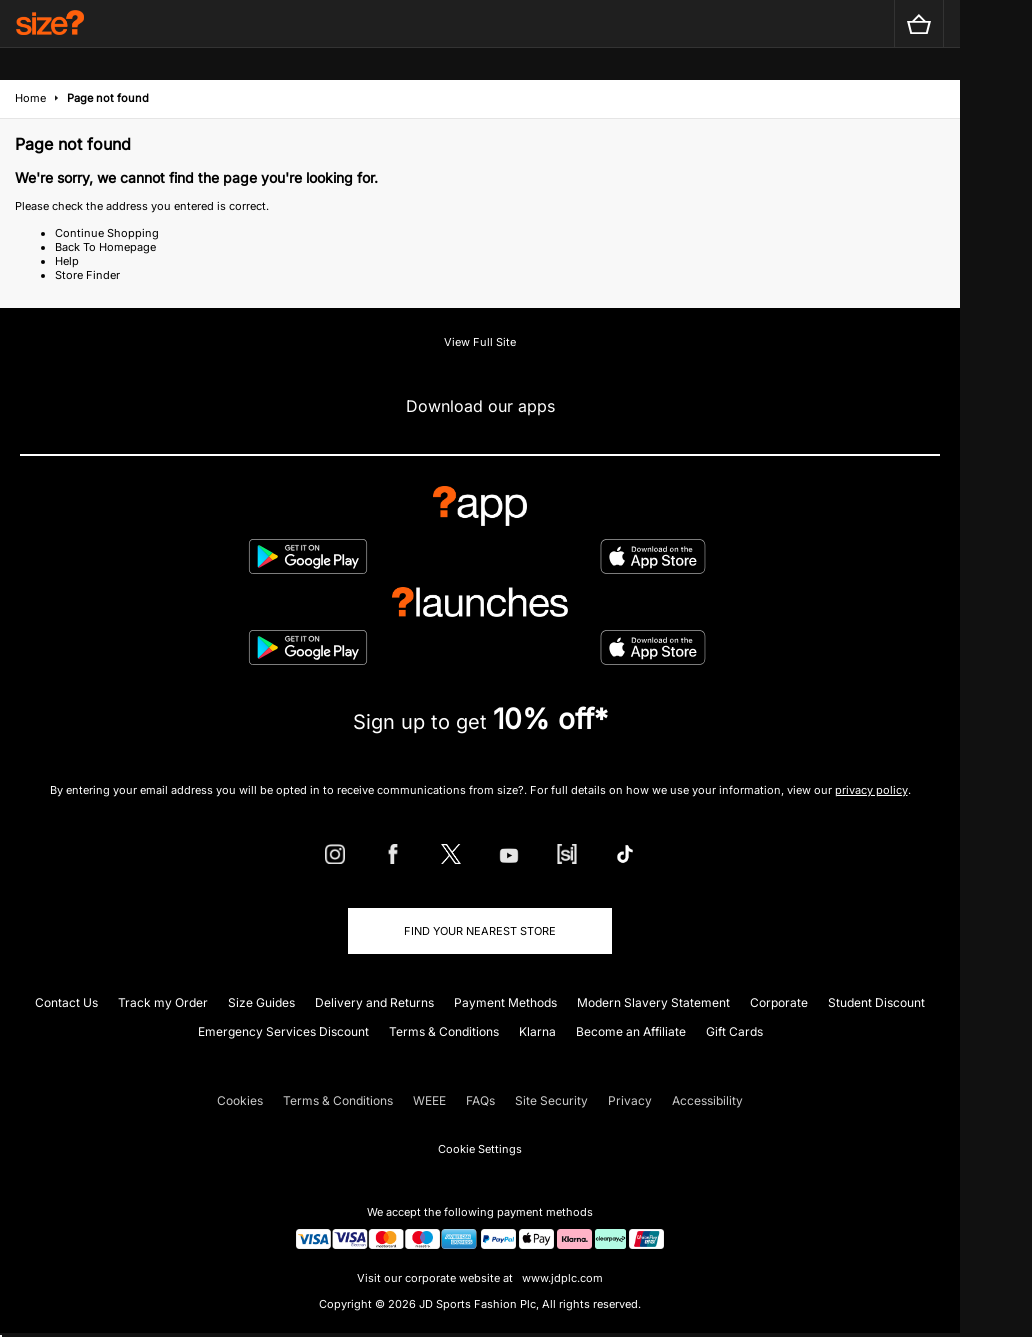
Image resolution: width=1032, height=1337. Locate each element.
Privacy (630, 1100)
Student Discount (876, 1002)
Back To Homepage (105, 247)
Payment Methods (505, 1002)
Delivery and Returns (374, 1002)
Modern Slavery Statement (653, 1002)
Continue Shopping (107, 233)
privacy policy (871, 790)
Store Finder (87, 275)
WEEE (429, 1100)
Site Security (551, 1100)
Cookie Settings (480, 1149)
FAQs (480, 1100)
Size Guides (261, 1002)
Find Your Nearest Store (480, 931)
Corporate (779, 1002)
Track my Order (163, 1002)
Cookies (240, 1100)
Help (67, 261)
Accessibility (707, 1100)
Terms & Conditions (444, 1031)
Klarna (537, 1031)
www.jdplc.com (561, 1278)
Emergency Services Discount (283, 1031)
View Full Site (480, 342)
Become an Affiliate (631, 1031)
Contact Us (66, 1002)
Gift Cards (734, 1031)
